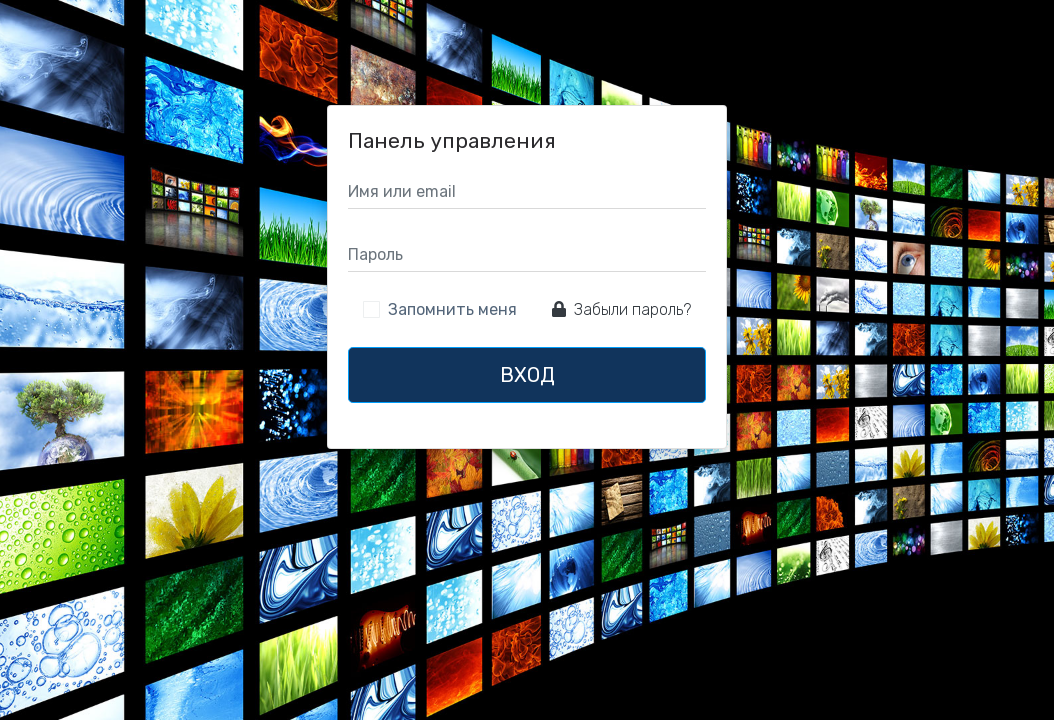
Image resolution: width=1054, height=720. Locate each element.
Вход (527, 375)
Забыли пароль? (621, 309)
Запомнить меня (452, 309)
